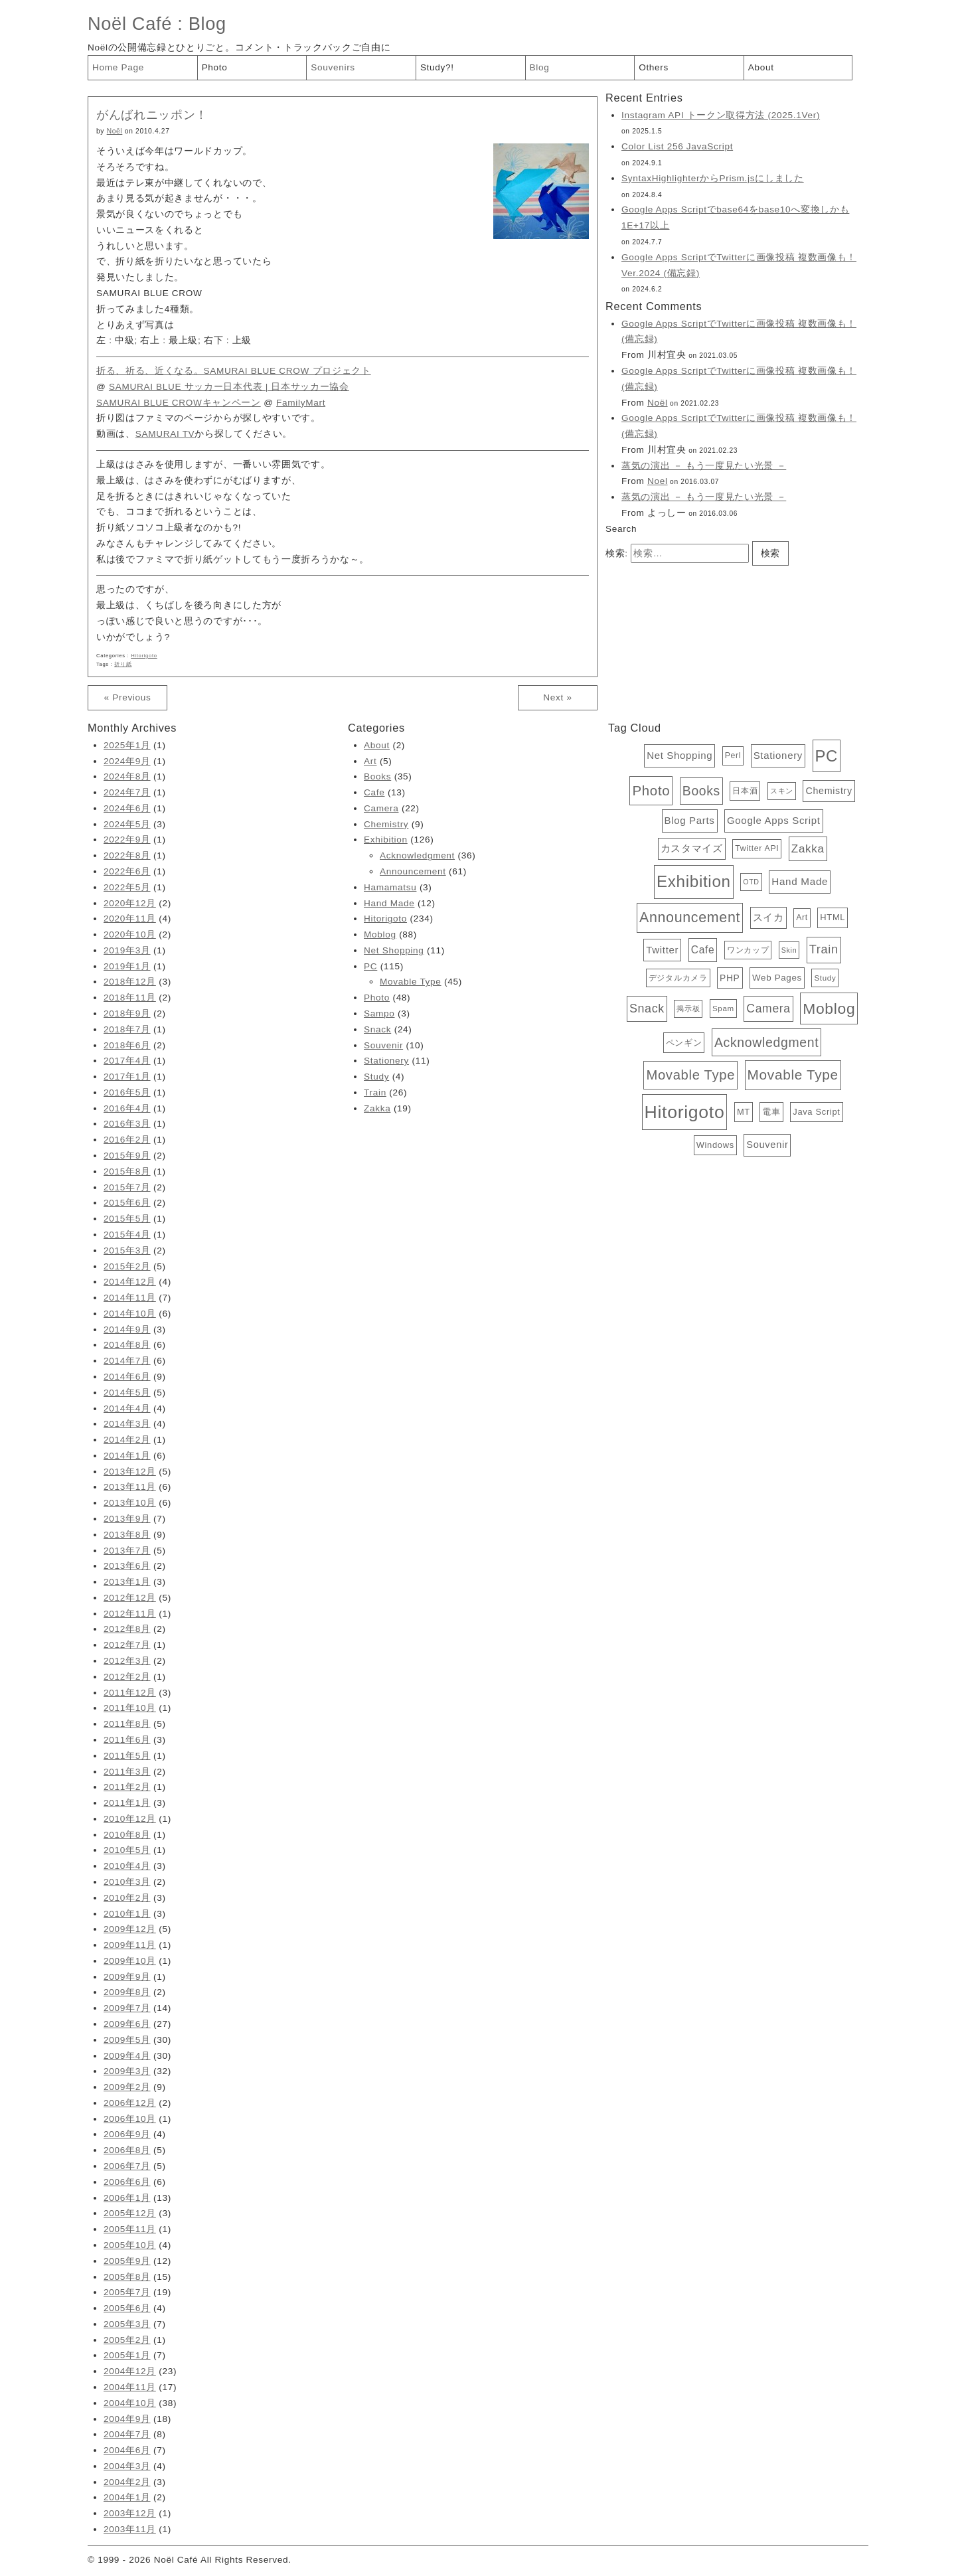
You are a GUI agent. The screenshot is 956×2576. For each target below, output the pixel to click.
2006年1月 (127, 2198)
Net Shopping (394, 950)
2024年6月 (127, 808)
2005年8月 (127, 2277)
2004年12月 (130, 2371)
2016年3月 (127, 1124)
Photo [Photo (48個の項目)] (651, 790)
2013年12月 (130, 1472)
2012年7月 (127, 1645)
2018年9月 (127, 1013)
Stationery (386, 1061)
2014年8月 (127, 1345)
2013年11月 (130, 1487)
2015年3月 (127, 1250)
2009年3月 (127, 2071)
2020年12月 (130, 903)
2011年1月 (127, 1803)
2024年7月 (127, 792)
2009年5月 (127, 2040)
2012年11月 (130, 1614)
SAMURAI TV (165, 434)
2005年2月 (127, 2340)
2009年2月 (127, 2087)
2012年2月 (127, 1677)
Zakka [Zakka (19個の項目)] (808, 849)
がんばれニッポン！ (152, 114)
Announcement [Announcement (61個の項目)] (689, 918)
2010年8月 (127, 1835)
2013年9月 (127, 1519)
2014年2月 (127, 1440)
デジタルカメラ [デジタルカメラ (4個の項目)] (678, 978)
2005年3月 (127, 2324)
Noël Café (130, 23)
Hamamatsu (390, 887)
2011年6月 (127, 1740)
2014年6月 (127, 1377)
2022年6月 (127, 871)
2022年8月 (127, 855)
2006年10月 (130, 2119)
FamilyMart (300, 403)
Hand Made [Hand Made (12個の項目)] (799, 881)
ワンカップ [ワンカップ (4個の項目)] (748, 950)
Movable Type (410, 982)
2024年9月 (127, 761)
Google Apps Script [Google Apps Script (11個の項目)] (774, 820)
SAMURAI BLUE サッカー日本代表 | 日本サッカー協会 (229, 387)
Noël (115, 131)
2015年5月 (127, 1219)
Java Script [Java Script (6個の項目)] (816, 1112)
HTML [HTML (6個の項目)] (832, 917)
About (761, 67)
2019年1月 (127, 966)
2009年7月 (127, 2008)
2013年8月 (127, 1535)
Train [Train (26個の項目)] (823, 949)
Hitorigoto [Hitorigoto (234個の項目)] (685, 1112)
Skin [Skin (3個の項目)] (789, 950)
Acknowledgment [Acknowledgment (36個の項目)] (766, 1042)
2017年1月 (127, 1077)
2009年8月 (127, 1992)
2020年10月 (130, 934)
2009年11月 (130, 1945)
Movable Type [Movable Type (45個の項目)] (690, 1075)
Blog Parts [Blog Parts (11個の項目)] (690, 820)
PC (370, 966)
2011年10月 (130, 1708)
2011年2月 (127, 1787)
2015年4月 (127, 1235)
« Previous (127, 697)
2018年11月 (130, 998)
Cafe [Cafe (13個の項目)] (703, 949)
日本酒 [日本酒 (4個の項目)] (744, 791)
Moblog (380, 934)
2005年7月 (127, 2292)
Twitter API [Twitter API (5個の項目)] (757, 848)
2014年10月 (130, 1314)
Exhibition (386, 840)
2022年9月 (127, 840)
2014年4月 (127, 1408)
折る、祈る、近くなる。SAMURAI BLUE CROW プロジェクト (233, 371)
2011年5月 (127, 1756)
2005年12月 (130, 2213)
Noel (657, 481)
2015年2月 (127, 1266)
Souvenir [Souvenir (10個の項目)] (767, 1144)
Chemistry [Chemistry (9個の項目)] (828, 790)
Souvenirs (333, 67)
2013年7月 (127, 1551)
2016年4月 (127, 1108)
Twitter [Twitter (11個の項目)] (662, 949)
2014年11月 (130, 1298)
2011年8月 (127, 1724)
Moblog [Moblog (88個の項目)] (829, 1008)
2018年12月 (130, 982)
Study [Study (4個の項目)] (825, 978)
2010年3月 (127, 1882)
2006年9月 (127, 2134)
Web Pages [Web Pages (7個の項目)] (777, 978)
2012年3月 (127, 1661)
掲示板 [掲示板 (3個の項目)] (688, 1008)
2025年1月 (127, 745)
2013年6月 (127, 1566)
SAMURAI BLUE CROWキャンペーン (178, 403)
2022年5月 (127, 887)
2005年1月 (127, 2355)
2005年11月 (130, 2229)
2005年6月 (127, 2308)
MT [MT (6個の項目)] (743, 1112)
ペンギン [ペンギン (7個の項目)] (684, 1043)
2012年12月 (130, 1598)
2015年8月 (127, 1171)
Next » (557, 697)
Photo (215, 67)
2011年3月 (127, 1772)
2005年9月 (127, 2261)
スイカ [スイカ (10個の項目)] (768, 917)
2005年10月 (130, 2245)
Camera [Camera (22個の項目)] (768, 1008)
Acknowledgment (417, 855)
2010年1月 (127, 1914)
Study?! (437, 67)
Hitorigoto (144, 656)
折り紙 (122, 664)
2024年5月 (127, 824)
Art (370, 761)
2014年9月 (127, 1329)
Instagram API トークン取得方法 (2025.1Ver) (720, 115)
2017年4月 (127, 1061)
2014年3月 (127, 1424)
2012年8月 (127, 1629)
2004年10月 (130, 2403)
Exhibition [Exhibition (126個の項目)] (694, 881)
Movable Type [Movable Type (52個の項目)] (793, 1074)
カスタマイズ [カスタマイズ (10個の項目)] (692, 848)
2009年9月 (127, 1977)
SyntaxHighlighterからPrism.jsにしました (712, 178)
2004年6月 (127, 2450)
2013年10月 (130, 1503)
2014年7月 (127, 1361)
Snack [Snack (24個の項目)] (647, 1008)
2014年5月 (127, 1393)
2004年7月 (127, 2434)
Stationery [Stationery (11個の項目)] (778, 755)
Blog (207, 23)
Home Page (118, 67)
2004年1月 (127, 2497)
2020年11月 (130, 919)
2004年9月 (127, 2419)
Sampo (379, 1013)
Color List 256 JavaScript (677, 146)
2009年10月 (130, 1961)
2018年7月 (127, 1029)
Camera (381, 808)
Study (376, 1077)
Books (377, 776)
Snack (377, 1029)
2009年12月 (130, 1929)
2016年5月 (127, 1092)
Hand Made (389, 903)
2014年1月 (127, 1456)
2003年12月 (130, 2513)
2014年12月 (130, 1282)
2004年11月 (130, 2387)
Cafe (374, 792)
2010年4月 (127, 1866)
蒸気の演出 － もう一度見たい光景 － (703, 466)
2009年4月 (127, 2056)
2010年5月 (127, 1850)
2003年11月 (130, 2529)
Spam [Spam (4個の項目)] (723, 1008)
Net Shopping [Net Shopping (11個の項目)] (679, 755)
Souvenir (383, 1045)
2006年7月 (127, 2166)
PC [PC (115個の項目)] (826, 756)
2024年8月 (127, 776)
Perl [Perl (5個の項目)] (733, 755)
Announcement (413, 871)
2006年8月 (127, 2150)
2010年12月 (130, 1819)
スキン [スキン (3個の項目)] (781, 791)
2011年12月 (130, 1693)
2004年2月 (127, 2482)
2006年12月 (130, 2103)
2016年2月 (127, 1140)
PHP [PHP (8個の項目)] (730, 978)
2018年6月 (127, 1045)
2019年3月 (127, 950)
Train (375, 1092)
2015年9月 (127, 1156)
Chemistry (386, 824)
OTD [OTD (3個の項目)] (751, 882)
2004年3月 (127, 2466)
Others (654, 67)
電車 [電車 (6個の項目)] (771, 1112)
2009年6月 (127, 2024)
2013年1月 (127, 1582)
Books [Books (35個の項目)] (701, 790)
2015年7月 (127, 1187)
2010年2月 (127, 1898)
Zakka (377, 1108)
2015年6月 (127, 1203)
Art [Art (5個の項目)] (802, 917)
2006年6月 (127, 2182)
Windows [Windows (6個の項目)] (715, 1145)
